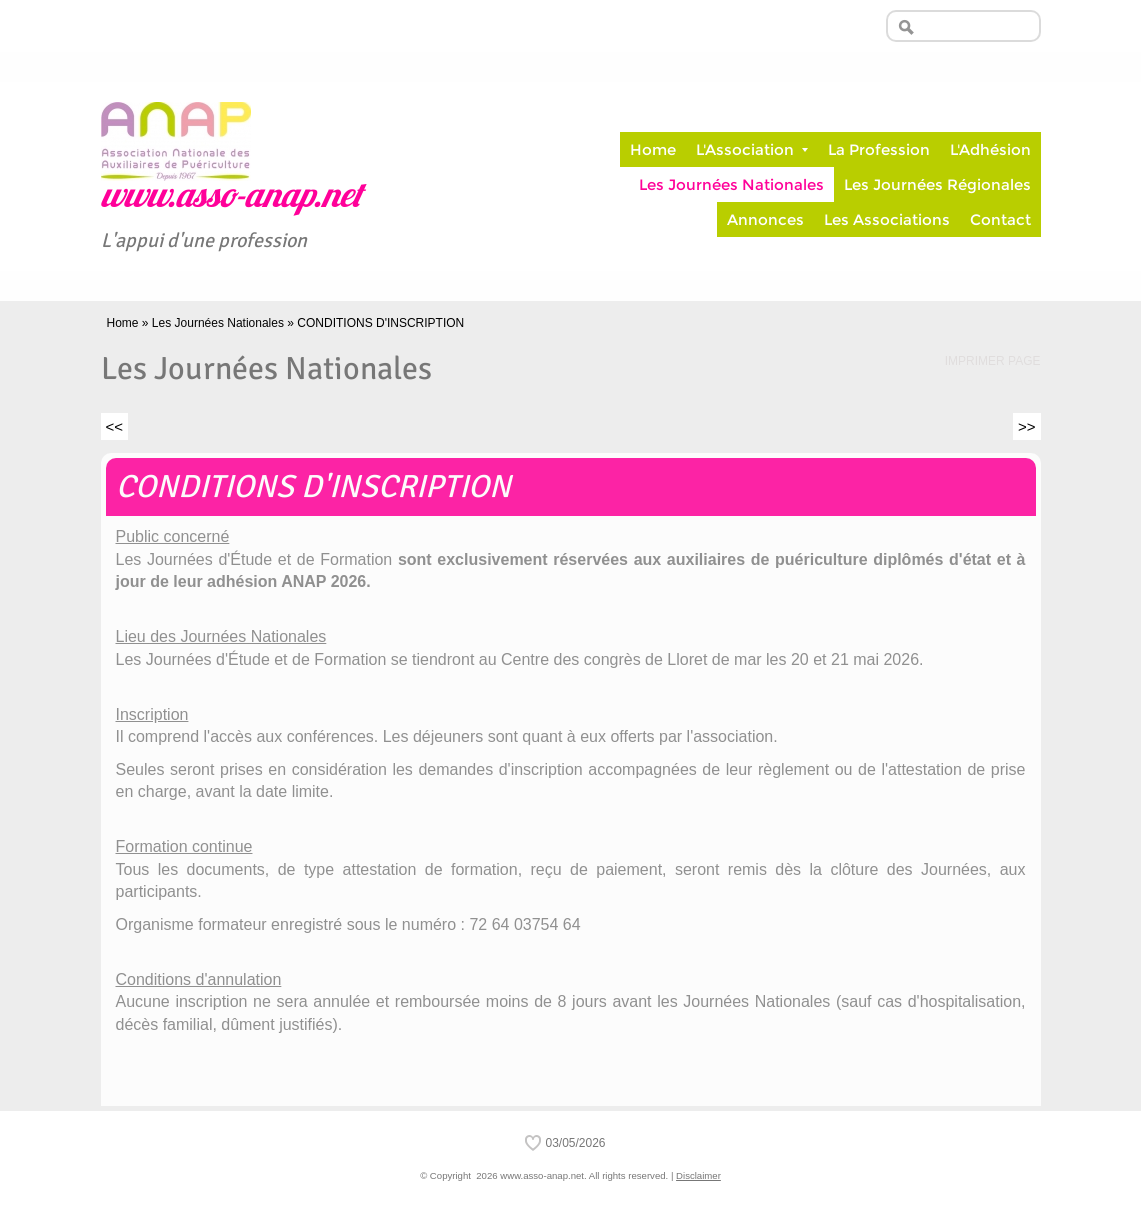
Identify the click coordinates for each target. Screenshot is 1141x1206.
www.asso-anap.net (231, 198)
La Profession (879, 149)
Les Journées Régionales (937, 184)
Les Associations (887, 219)
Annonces (765, 219)
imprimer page (993, 361)
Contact (1000, 219)
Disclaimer (698, 1175)
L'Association (752, 149)
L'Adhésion (990, 149)
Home (653, 149)
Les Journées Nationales (731, 184)
